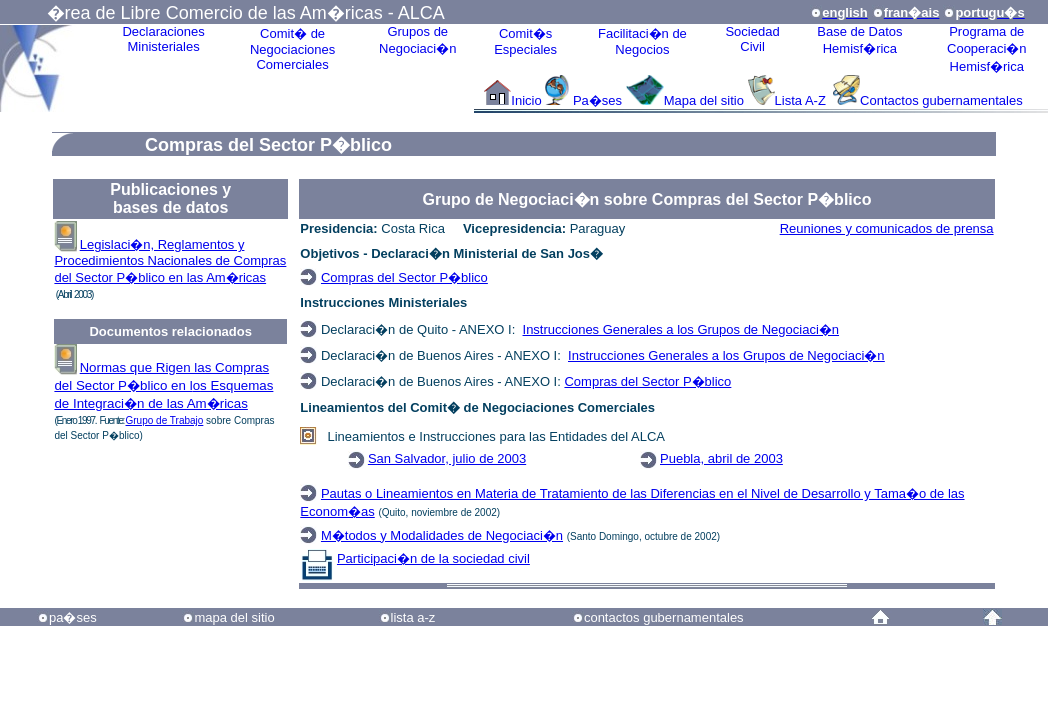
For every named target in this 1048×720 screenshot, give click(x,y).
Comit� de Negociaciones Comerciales (292, 49)
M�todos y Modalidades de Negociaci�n (442, 535)
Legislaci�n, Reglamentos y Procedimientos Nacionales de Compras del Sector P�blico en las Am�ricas (170, 261)
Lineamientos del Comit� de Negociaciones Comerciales (477, 407)
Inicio (526, 100)
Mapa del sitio (704, 100)
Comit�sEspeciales (525, 41)
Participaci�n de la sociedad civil (433, 558)
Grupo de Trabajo (165, 420)
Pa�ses (597, 100)
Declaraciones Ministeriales (163, 39)
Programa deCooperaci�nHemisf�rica (987, 49)
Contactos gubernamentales (941, 100)
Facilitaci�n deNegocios (642, 41)
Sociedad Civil (752, 39)
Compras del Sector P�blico (404, 277)
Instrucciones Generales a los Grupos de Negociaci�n (681, 329)
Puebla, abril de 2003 (721, 458)
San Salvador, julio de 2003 (447, 458)
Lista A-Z (802, 100)
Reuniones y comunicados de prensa (887, 228)
